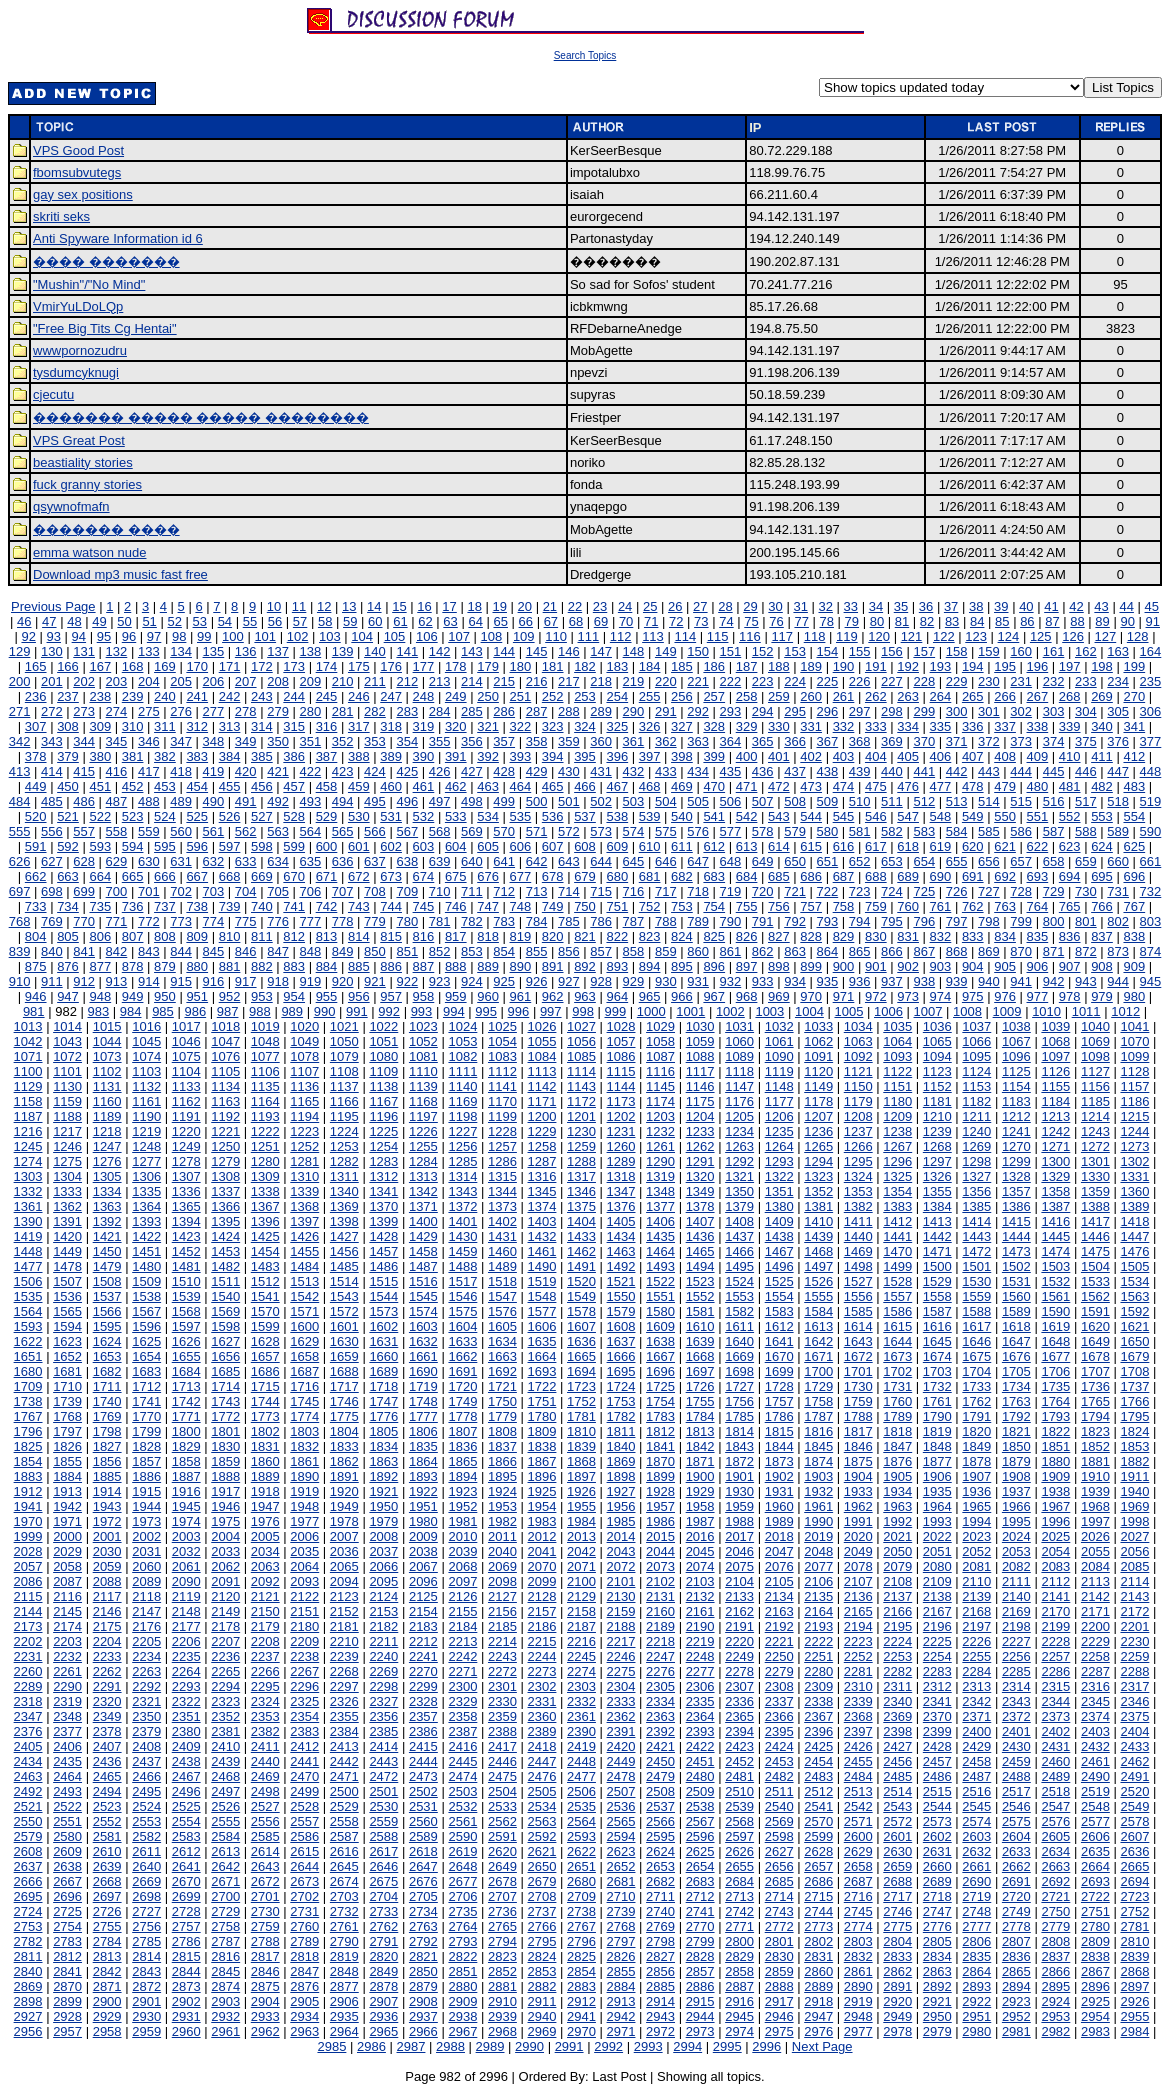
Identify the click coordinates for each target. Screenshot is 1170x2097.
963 (585, 996)
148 (634, 651)
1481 (186, 1266)
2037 (383, 1551)
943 (1086, 981)
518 (1118, 801)
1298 (976, 1161)
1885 (107, 1476)
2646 (383, 1866)
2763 (423, 1926)
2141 (1055, 1596)
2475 (502, 1776)
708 (375, 891)
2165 (858, 1611)
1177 (779, 1101)
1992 (897, 1521)
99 (204, 636)
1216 (28, 1131)
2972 (660, 2031)
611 (682, 846)
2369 (897, 1716)
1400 (423, 1221)
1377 (660, 1206)
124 (1009, 636)
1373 (502, 1206)
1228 (502, 1131)
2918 (818, 2001)
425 (407, 771)
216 (537, 681)
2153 (383, 1611)
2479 (660, 1776)
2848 (344, 1971)
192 (908, 666)
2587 (344, 1836)
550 (1005, 816)
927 (569, 981)
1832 (304, 1446)
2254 (937, 1656)
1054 (502, 1041)
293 (731, 711)
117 (782, 636)
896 (714, 966)
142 (440, 651)
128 (1138, 636)
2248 (700, 1656)
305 (1118, 711)
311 (165, 726)
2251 (818, 1656)
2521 (28, 1806)
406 (941, 756)
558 (117, 831)
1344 (502, 1191)
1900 (700, 1476)
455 (230, 786)
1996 (1055, 1521)
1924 (502, 1491)
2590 (462, 1836)
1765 (1095, 1401)
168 (133, 666)
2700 (225, 1896)
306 (1151, 711)
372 (989, 741)
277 (214, 711)
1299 (1016, 1161)
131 (84, 651)
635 (310, 861)
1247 (107, 1146)
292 (698, 711)
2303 (581, 1686)
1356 (976, 1191)
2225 (937, 1641)
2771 (739, 1926)
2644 (304, 1866)
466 (585, 786)
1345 (542, 1191)
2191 (739, 1626)
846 (246, 951)
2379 (146, 1731)
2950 (937, 2016)
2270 (423, 1671)
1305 (107, 1176)
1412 (897, 1221)
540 (682, 816)
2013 (581, 1536)
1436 (700, 1236)
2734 (423, 1911)
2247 (660, 1656)
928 (601, 981)
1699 (779, 1371)
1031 (739, 1026)
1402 (502, 1221)
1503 (1055, 1266)
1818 (897, 1431)
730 (1086, 891)
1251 (265, 1146)
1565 (67, 1311)
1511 (225, 1281)
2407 (107, 1746)
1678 (1095, 1356)
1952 (462, 1506)
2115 (28, 1596)
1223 (304, 1131)
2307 (739, 1686)
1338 (265, 1191)
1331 (1134, 1176)
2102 (660, 1581)
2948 (858, 2016)
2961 (225, 2031)
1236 (818, 1131)
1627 (225, 1341)
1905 (897, 1476)
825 (714, 936)
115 (718, 636)
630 (149, 861)
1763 (1016, 1401)
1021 (344, 1026)
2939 (502, 2016)
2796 (581, 1941)
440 (892, 771)
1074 (146, 1056)
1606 (542, 1326)
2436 (107, 1761)
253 (585, 696)
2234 (146, 1656)
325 (617, 726)
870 (1021, 951)
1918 (265, 1491)
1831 (265, 1446)
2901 (146, 2001)
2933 (265, 2016)
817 (456, 936)
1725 (660, 1386)
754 (714, 906)
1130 (67, 1086)
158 (957, 651)
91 (1153, 621)
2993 (648, 2046)
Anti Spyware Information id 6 (118, 238)
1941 (28, 1506)
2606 (1095, 1836)
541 (714, 816)
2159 (621, 1611)
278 (246, 711)
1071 (28, 1056)
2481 (739, 1776)
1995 (1016, 1521)
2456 (897, 1761)
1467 (779, 1251)
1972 (107, 1521)
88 (1077, 621)
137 (278, 651)
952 (230, 996)
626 (20, 861)
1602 (383, 1326)
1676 (1016, 1356)
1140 (462, 1086)
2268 (344, 1671)
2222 (818, 1641)
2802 (818, 1941)
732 (1151, 891)
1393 (146, 1221)
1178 (818, 1101)
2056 (1134, 1551)
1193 (265, 1116)
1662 (462, 1356)
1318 (621, 1176)
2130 (621, 1596)
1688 (344, 1371)
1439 (818, 1236)
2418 (542, 1746)
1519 (542, 1281)
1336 (186, 1191)
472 (779, 786)
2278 (739, 1671)
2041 (542, 1551)
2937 (423, 2016)
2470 (304, 1776)
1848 (937, 1446)
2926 (1134, 2001)
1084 (542, 1056)
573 (601, 831)
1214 (1095, 1116)
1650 (1134, 1341)
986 (195, 1011)
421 (278, 771)
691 (973, 876)
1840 (621, 1446)
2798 (660, 1941)
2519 (1095, 1791)
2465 (107, 1776)
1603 (423, 1326)
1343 (462, 1191)
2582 (146, 1836)
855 (537, 951)
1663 (502, 1356)
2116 (67, 1596)
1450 (107, 1251)
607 (553, 846)
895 (682, 966)
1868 (581, 1461)
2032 (186, 1551)
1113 (542, 1071)
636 (343, 861)
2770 (700, 1926)
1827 (107, 1446)
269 (1102, 696)
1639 (700, 1341)
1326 (937, 1176)
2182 (383, 1626)
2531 (423, 1806)
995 (486, 1011)
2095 (383, 1581)
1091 (818, 1056)
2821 (423, 1956)
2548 (1095, 1806)
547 (908, 816)
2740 (660, 1911)
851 (407, 951)
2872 (146, 1986)
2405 (28, 1746)
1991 (858, 1521)
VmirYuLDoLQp (78, 306)
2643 (265, 1866)
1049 (304, 1041)
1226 (423, 1131)
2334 (660, 1701)
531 (391, 816)
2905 (304, 2001)
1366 (225, 1206)
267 (1038, 696)
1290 (660, 1161)
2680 (581, 1881)
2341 (937, 1701)
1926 (581, 1491)
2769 (660, 1926)
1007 (928, 1011)
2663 (1055, 1866)
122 (944, 636)
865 (860, 951)
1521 (621, 1281)
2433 (1134, 1746)
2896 (1095, 1986)
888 (456, 966)
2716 (858, 1896)
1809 (542, 1431)
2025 (1055, 1536)
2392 (660, 1731)
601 (359, 846)
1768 (67, 1416)
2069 (502, 1566)
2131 (660, 1596)
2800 (739, 1941)
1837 (502, 1446)
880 (197, 966)
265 (973, 696)
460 (391, 786)
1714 (225, 1386)
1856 (107, 1461)
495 (375, 801)
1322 (779, 1176)
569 (472, 831)
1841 (660, 1446)
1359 (1095, 1191)
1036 (937, 1026)
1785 (739, 1416)
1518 (502, 1281)
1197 (423, 1116)
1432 (542, 1236)
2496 (186, 1791)
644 (601, 861)
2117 (107, 1596)
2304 (621, 1686)
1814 (739, 1431)
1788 (858, 1416)
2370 (937, 1716)
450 (68, 786)
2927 (28, 2016)
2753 (28, 1926)
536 (553, 816)
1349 (700, 1191)
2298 (383, 1686)
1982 (502, 1521)
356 (472, 741)
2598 (779, 1836)
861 (731, 951)
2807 (1016, 1941)
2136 (858, 1596)
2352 (225, 1716)
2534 (542, 1806)
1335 (146, 1191)
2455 (858, 1761)
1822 (1055, 1431)
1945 (186, 1506)
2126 (462, 1596)
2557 (304, 1821)
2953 (1055, 2016)
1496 (779, 1266)
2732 (344, 1911)
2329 (462, 1701)
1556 (858, 1296)
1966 (1016, 1506)
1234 (739, 1131)
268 (1070, 696)
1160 (107, 1101)
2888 (779, 1986)
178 (456, 666)
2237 (265, 1656)
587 (1054, 831)
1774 (304, 1416)
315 (294, 726)
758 (844, 906)
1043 (67, 1041)
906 (1038, 966)
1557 (897, 1296)
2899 (67, 2001)
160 (1021, 651)
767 (1134, 906)
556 (52, 831)
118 (815, 636)
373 (1021, 741)
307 (36, 726)
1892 (383, 1476)
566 (375, 831)
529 (327, 816)
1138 (383, 1086)
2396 (818, 1731)
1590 (1055, 1311)
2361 (581, 1716)
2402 (1055, 1731)
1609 (660, 1326)
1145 (660, 1086)
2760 (304, 1926)
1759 (858, 1401)
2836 (1016, 1956)
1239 (937, 1131)
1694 (581, 1371)
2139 (976, 1596)
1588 (976, 1311)
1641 (779, 1341)
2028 (28, 1551)
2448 (581, 1761)
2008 (383, 1536)
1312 (383, 1176)
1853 (1134, 1446)
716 (634, 891)
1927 (621, 1491)
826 (747, 936)
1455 (304, 1251)
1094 (937, 1056)
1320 (700, 1176)
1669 (739, 1356)
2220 (739, 1641)
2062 (225, 1566)
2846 (265, 1971)
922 (407, 981)
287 (537, 711)
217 (569, 681)
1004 (809, 1011)
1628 (265, 1341)
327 (682, 726)
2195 (897, 1626)
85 (1002, 621)
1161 (146, 1101)
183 (617, 666)
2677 (462, 1881)
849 (343, 951)
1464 (660, 1251)
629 (117, 861)
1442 (937, 1236)
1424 (225, 1236)
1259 (581, 1146)
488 (149, 801)
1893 (423, 1476)
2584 (225, 1836)
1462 (581, 1251)
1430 (462, 1236)
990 (325, 1011)
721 (795, 891)
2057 (28, 1566)
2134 (779, 1596)
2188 (621, 1626)
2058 (67, 1566)
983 (99, 1011)
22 (575, 606)
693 (1038, 876)
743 (359, 906)
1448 (28, 1251)
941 (1021, 981)
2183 (423, 1626)
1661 (423, 1356)
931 (698, 981)
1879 (1016, 1461)
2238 (304, 1656)
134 (181, 651)
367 (827, 741)
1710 (67, 1386)
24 (625, 606)
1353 (858, 1191)
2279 (779, 1671)
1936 (976, 1491)
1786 (779, 1416)
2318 (28, 1701)
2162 (739, 1611)
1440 (858, 1236)
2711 (660, 1896)
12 (324, 606)
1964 (937, 1506)
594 (133, 846)
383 (197, 756)
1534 (1134, 1281)
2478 (621, 1776)
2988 (450, 2046)
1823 (1095, 1431)
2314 (1016, 1686)
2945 (739, 2016)
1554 (779, 1296)
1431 (502, 1236)
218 (601, 681)
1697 (700, 1371)
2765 (502, 1926)
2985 (331, 2046)
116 (750, 636)
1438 (779, 1236)
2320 (107, 1701)
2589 (423, 1836)
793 (827, 921)
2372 (1016, 1716)
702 (181, 891)
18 (474, 606)
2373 (1055, 1716)
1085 (581, 1056)
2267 (304, 1671)
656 (989, 861)
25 (650, 606)
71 (651, 621)
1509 (146, 1281)
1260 (621, 1146)
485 (52, 801)
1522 (660, 1281)
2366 (779, 1716)
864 (827, 951)
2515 (937, 1791)
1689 (383, 1371)
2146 (107, 1611)
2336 (739, 1701)
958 (424, 996)
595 (165, 846)
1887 (186, 1476)
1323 (818, 1176)
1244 (1134, 1131)
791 (763, 921)
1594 (67, 1326)
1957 (660, 1506)
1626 (186, 1341)
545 (844, 816)
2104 (739, 1581)
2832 (858, 1956)
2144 (28, 1611)
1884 (67, 1476)
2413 (344, 1746)
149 (666, 651)
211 (375, 681)
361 (634, 741)
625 (1134, 846)
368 (860, 741)
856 (569, 951)
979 (1102, 996)
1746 (344, 1401)
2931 (186, 2016)
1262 (700, 1146)
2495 (146, 1791)
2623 (621, 1851)
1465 (700, 1251)
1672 (858, 1356)
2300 (462, 1686)
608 (585, 846)
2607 (1134, 1836)
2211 (383, 1641)
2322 (186, 1701)
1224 (344, 1131)
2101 (621, 1581)
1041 (1134, 1026)
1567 (146, 1311)
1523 (700, 1281)
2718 (937, 1896)
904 (973, 966)
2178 (225, 1626)
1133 (186, 1086)
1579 (621, 1311)
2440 (265, 1761)
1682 (107, 1371)
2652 (621, 1866)
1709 (28, 1386)
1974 (186, 1521)
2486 (937, 1776)
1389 (1134, 1206)
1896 (542, 1476)
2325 (304, 1701)
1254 (383, 1146)
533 (456, 816)
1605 (502, 1326)
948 (100, 996)
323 (553, 726)
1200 (542, 1116)
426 (440, 771)
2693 (1095, 1881)
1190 (146, 1116)
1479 (107, 1266)
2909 (462, 2001)
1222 (265, 1131)
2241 (423, 1656)
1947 (265, 1506)
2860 (818, 1971)
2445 (462, 1761)
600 (327, 846)
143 (472, 651)
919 (310, 981)
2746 (897, 1911)
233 (1086, 681)
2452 (739, 1761)
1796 (28, 1431)
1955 (581, 1506)
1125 (1016, 1071)
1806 (423, 1431)
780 (407, 921)
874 (1151, 951)
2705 (423, 1896)
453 (165, 786)
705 (278, 891)
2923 (1016, 2001)
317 (359, 726)
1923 (462, 1491)
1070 (1134, 1041)
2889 (818, 1986)
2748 (976, 1911)
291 (666, 711)
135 (214, 651)
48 (74, 621)
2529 (344, 1806)
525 (197, 816)
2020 (858, 1536)
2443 (383, 1761)
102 (298, 636)
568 (440, 831)
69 (601, 621)
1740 (107, 1401)
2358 (462, 1716)
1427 (344, 1236)
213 (440, 681)
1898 (621, 1476)
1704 (976, 1371)
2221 (779, 1641)
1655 (186, 1356)
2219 (700, 1641)
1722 (542, 1386)
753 (682, 906)
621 (1005, 846)
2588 (383, 1836)
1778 (462, 1416)
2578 (1134, 1821)
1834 (383, 1446)
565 (343, 831)
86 (1027, 621)
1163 (225, 1101)
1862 (344, 1461)
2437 (146, 1761)
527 (262, 816)
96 (129, 636)
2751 (1095, 1911)
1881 (1095, 1461)
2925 (1095, 2001)
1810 (581, 1431)
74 (726, 621)
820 (553, 936)
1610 (700, 1326)
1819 (937, 1431)
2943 (660, 2016)
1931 (779, 1491)
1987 (700, 1521)
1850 (1016, 1446)
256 (682, 696)
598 (262, 846)
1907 (976, 1476)
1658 (304, 1356)
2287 (1095, 1671)
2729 (225, 1911)
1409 (779, 1221)
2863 (937, 1971)
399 (714, 756)
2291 (107, 1686)
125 (1041, 636)
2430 (1016, 1746)
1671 (818, 1356)
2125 (423, 1596)
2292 (146, 1686)
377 (1151, 741)
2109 (937, 1581)
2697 (107, 1896)
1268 (937, 1146)
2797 (621, 1941)
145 (537, 651)
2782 (28, 1941)
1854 (28, 1461)
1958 (700, 1506)
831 (908, 936)
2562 (502, 1821)
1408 (739, 1221)
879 (165, 966)
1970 (28, 1521)
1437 (739, 1236)
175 (359, 666)
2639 (107, 1866)
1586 (897, 1311)
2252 (858, 1656)
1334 (107, 1191)
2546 (1016, 1806)
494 (343, 801)
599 (294, 846)
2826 (621, 1956)
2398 (897, 1731)
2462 (1134, 1761)
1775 (344, 1416)
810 (230, 936)
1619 (1055, 1326)
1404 (581, 1221)
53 (200, 621)
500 (537, 801)
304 (1086, 711)
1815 (779, 1431)
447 (1118, 771)
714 (569, 891)
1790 (937, 1416)
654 (924, 861)
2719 (976, 1896)
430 (569, 771)
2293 (186, 1686)
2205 (146, 1641)
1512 (265, 1281)
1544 (383, 1296)
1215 (1134, 1116)
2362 (621, 1716)
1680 (28, 1371)
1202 (621, 1116)
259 (779, 696)
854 (504, 951)
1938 (1055, 1491)
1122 (897, 1071)
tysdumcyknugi (76, 372)
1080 (383, 1056)
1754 (660, 1401)
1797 (67, 1431)
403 (844, 756)
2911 (542, 2001)
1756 (739, 1401)
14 (374, 606)
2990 (529, 2046)
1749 (462, 1401)
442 (957, 771)
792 (795, 921)
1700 (818, 1371)
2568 (739, 1821)
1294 (818, 1161)
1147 (739, 1086)
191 (876, 666)
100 (233, 636)
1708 (1134, 1371)
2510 (739, 1791)
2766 (542, 1926)
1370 (383, 1206)
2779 (1055, 1926)
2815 (186, 1956)
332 (844, 726)
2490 (1095, 1776)
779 (375, 921)
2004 (225, 1536)
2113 (1095, 1581)
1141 (502, 1086)
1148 (779, 1086)
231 (1021, 681)
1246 (67, 1146)
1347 (621, 1191)
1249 (186, 1146)
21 (550, 606)
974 (941, 996)
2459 (1016, 1761)
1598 (225, 1326)
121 (912, 636)
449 (36, 786)
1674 (937, 1356)
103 (330, 636)
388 (359, 756)
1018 (225, 1026)
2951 (976, 2016)
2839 (1134, 1956)
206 (214, 681)
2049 (858, 1551)
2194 (858, 1626)
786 (601, 921)
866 (892, 951)
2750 (1055, 1911)
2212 (423, 1641)
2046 (739, 1551)
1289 (621, 1161)
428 (504, 771)
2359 (502, 1716)
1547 (502, 1296)
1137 (344, 1086)
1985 (621, 1521)
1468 (818, 1251)
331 (811, 726)
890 (521, 966)
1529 (937, 1281)
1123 (937, 1071)
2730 (265, 1911)
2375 (1134, 1716)
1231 (621, 1131)
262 (876, 696)
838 (1134, 936)
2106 (818, 1581)
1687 (304, 1371)
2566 (660, 1821)
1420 (67, 1236)
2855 (621, 1971)
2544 (937, 1806)
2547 (1055, 1806)
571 (537, 831)
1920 (344, 1491)
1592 (1134, 1311)
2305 (660, 1686)
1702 (897, 1371)
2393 (700, 1731)
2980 (976, 2031)
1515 (383, 1281)
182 (585, 666)
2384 (344, 1731)
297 (860, 711)
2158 (581, 1611)
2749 (1016, 1911)
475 (876, 786)
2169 (1016, 1611)
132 (117, 651)
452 (133, 786)
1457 (383, 1251)
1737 (1134, 1386)
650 (795, 861)
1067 (1016, 1041)
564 (310, 831)
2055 (1095, 1551)
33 (851, 606)
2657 (818, 1866)
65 (500, 621)
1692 (502, 1371)
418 (181, 771)
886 (391, 966)
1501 (976, 1266)
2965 (383, 2031)
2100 (581, 1581)
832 (941, 936)
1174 (660, 1101)
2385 (383, 1731)
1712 (146, 1386)
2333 (621, 1701)
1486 (383, 1266)
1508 (107, 1281)
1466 (739, 1251)
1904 (858, 1476)
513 (957, 801)
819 (521, 936)
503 (634, 801)
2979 (937, 2031)
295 (795, 711)
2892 (937, 1986)
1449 (67, 1251)
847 (278, 951)
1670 (779, 1356)
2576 (1055, 1821)
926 (537, 981)
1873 (779, 1461)
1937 (1016, 1491)
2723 (1134, 1896)
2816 (225, 1956)
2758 (225, 1926)
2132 (700, 1596)
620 (973, 846)
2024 (1016, 1536)
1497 (818, 1266)
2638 (67, 1866)
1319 (660, 1176)
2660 (937, 1866)
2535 (581, 1806)
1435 (660, 1236)
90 (1127, 621)
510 (860, 801)
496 (407, 801)
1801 (225, 1431)
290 (634, 711)
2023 (976, 1536)
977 (1038, 996)
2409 (186, 1746)
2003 (186, 1536)
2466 (146, 1776)
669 (262, 876)
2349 (107, 1716)
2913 (621, 2001)
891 (553, 966)
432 (634, 771)
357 (504, 741)
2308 (779, 1686)
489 (181, 801)
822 (617, 936)
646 (666, 861)
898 (779, 966)
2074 (700, 1566)
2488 (1016, 1776)
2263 (146, 1671)
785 (569, 921)
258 (747, 696)
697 (20, 891)
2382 (265, 1731)
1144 (621, 1086)
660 (1118, 861)
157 (924, 651)
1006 (888, 1011)
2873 (186, 1986)
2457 (937, 1761)
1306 (146, 1176)
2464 (67, 1776)
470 (714, 786)
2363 (660, 1716)
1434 (621, 1236)
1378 (700, 1206)
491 (246, 801)
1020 (304, 1026)
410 (1070, 756)
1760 (897, 1401)
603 (424, 846)
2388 (502, 1731)
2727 (146, 1911)
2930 (146, 2016)
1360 (1134, 1191)
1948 (304, 1506)
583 (924, 831)
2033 (225, 1551)
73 (701, 621)
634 (278, 861)
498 (472, 801)
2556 (265, 1821)
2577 (1095, 1821)
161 (1054, 651)
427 (472, 771)
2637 (28, 1866)
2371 (976, 1716)
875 (36, 966)
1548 (542, 1296)
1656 (225, 1356)
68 (576, 621)
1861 (304, 1461)
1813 (700, 1431)
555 (20, 831)
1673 (897, 1356)
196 (1038, 666)
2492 (28, 1791)
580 (827, 831)
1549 (581, 1296)
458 (327, 786)
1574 (423, 1311)
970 (811, 996)
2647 (423, 1866)
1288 (581, 1161)
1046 (186, 1041)
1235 (779, 1131)
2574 (976, 1821)
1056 (581, 1041)
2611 (146, 1851)
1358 (1055, 1191)
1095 (976, 1056)
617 (876, 846)
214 (472, 681)
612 (714, 846)
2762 (383, 1926)
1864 (423, 1461)
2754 (67, 1926)
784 (537, 921)
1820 (976, 1431)
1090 (779, 1056)
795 (892, 921)
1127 (1095, 1071)
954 (294, 996)
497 (440, 801)
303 (1054, 711)
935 (827, 981)
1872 (739, 1461)
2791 (383, 1941)
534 (488, 816)
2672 (265, 1881)
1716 (304, 1386)
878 (133, 966)
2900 (107, 2001)
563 (278, 831)
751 (617, 906)
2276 (660, 1671)
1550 (621, 1296)
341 (1134, 726)
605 (488, 846)
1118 (739, 1071)
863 (795, 951)
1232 (660, 1131)
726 (957, 891)
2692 (1055, 1881)
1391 (67, 1221)
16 (424, 606)
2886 (700, 1986)
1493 (660, 1266)
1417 (1095, 1221)
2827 (660, 1956)
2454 (818, 1761)
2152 (344, 1611)
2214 (502, 1641)
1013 (28, 1026)
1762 (976, 1401)
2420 (621, 1746)
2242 (462, 1656)
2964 (344, 2031)
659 (1086, 861)
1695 (621, 1371)
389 (391, 756)
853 (472, 951)
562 (246, 831)
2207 (225, 1641)
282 (375, 711)
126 (1073, 636)
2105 (779, 1581)
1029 (660, 1026)
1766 (1134, 1401)
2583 (186, 1836)
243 (262, 696)
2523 (107, 1806)
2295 (265, 1686)
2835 (976, 1956)
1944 (146, 1506)
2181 (344, 1626)
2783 (67, 1941)
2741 (700, 1911)
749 (553, 906)
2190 (700, 1626)
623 (1070, 846)
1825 (28, 1446)
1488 (462, 1266)
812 (294, 936)
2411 (265, 1746)
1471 (937, 1251)
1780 (542, 1416)
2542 (858, 1806)
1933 (858, 1491)
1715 (265, 1386)
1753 (621, 1401)
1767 (28, 1416)
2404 (1134, 1731)
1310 (304, 1176)
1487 (423, 1266)
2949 (897, 2016)
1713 (186, 1386)
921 (375, 981)
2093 (304, 1581)
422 (310, 771)
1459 (462, 1251)
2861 (858, 1971)
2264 (186, 1671)
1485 (344, 1266)
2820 (383, 1956)
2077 (818, 1566)
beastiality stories (83, 462)
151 (731, 651)
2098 (502, 1581)
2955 (1134, 2016)
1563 (1134, 1296)
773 (181, 921)
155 (860, 651)
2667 (67, 1881)
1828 (146, 1446)
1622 (28, 1341)
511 (892, 801)
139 (343, 651)
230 (989, 681)
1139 (423, 1086)
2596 (700, 1836)
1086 (621, 1056)
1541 (265, 1296)
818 (488, 936)
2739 (621, 1911)
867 (924, 951)
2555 (225, 1821)
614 (779, 846)
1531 (1016, 1281)
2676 (423, 1881)
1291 (700, 1161)
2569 (779, 1821)
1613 (818, 1326)
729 (1054, 891)
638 (407, 861)
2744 (818, 1911)
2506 (581, 1791)
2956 (28, 2031)
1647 (1016, 1341)
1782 (621, 1416)
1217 (67, 1131)
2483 (818, 1776)
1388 (1095, 1206)
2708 (542, 1896)
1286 (502, 1161)
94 (79, 636)
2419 (581, 1746)
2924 (1055, 2001)
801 (1086, 921)
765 (1070, 906)
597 (230, 846)
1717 (344, 1386)
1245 (28, 1146)
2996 (766, 2046)
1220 (186, 1131)
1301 (1095, 1161)
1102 (107, 1071)
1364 (146, 1206)
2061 (186, 1566)
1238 (897, 1131)
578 (763, 831)
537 (585, 816)
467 (617, 786)
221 (698, 681)
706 (310, 891)
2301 (502, 1686)
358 (537, 741)
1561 (1055, 1296)
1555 (818, 1296)
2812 (67, 1956)
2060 (146, 1566)
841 (84, 951)
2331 (542, 1701)
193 (941, 666)
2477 (581, 1776)
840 (52, 951)
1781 (581, 1416)
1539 (186, 1296)
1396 (265, 1221)
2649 (502, 1866)
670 (294, 876)
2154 (423, 1611)
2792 (423, 1941)
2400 (976, 1731)
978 (1070, 996)
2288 (1134, 1671)
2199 (1055, 1626)
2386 (423, 1731)
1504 (1095, 1266)
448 (1151, 771)
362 (666, 741)
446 (1086, 771)
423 (343, 771)
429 (537, 771)
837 (1102, 936)
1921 (383, 1491)
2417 (502, 1746)
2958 (107, 2031)
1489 (502, 1266)
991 (357, 1011)
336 (973, 726)
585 (989, 831)
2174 (67, 1626)
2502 (423, 1791)
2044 (660, 1551)
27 (700, 606)
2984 (1134, 2031)
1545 (423, 1296)
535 (521, 816)
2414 (383, 1746)
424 (375, 771)
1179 (858, 1101)
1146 (700, 1086)
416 (117, 771)
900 (844, 966)
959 (456, 996)
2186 (542, 1626)
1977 (304, 1521)
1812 (660, 1431)
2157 (542, 1611)
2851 (462, 1971)
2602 (937, 1836)
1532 (1055, 1281)
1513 (304, 1281)
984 (131, 1011)
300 (957, 711)
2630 (897, 1851)
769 (52, 921)
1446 (1095, 1236)
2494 (107, 1791)
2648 (462, 1866)
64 (475, 621)
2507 (621, 1791)
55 (250, 621)
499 (504, 801)
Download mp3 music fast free (120, 574)
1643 (858, 1341)
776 (278, 921)
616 (844, 846)
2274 (581, 1671)
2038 (423, 1551)
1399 (383, 1221)
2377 (67, 1731)
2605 (1055, 1836)
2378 (107, 1731)
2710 (621, 1896)
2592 (542, 1836)
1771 (186, 1416)
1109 (383, 1071)
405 (908, 756)
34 (876, 606)
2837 (1055, 1956)
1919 (304, 1491)
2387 (462, 1731)
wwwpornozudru (80, 350)
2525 (186, 1806)
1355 (937, 1191)
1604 (462, 1326)
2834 (937, 1956)
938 (924, 981)
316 (327, 726)
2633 (1016, 1851)
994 (454, 1011)
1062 (818, 1041)
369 (892, 741)
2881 (502, 1986)
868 (957, 951)
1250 (225, 1146)
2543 (897, 1806)
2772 (779, 1926)
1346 (581, 1191)
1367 (265, 1206)
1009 (1007, 1011)
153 (795, 651)
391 (456, 756)
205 (181, 681)
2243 (502, 1656)
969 (779, 996)
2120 (225, 1596)
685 (779, 876)
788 (666, 921)
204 (149, 681)
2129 (581, 1596)
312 (197, 726)
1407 (700, 1221)
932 (731, 981)
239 (133, 696)
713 (537, 891)
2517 (1016, 1791)
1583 (779, 1311)
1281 (304, 1161)
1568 (186, 1311)
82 (927, 621)
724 (892, 891)
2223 (858, 1641)
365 (763, 741)
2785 (146, 1941)
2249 (739, 1656)
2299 (423, 1686)
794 (860, 921)
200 (20, 681)
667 (197, 876)
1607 (581, 1326)
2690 (976, 1881)
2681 (621, 1881)
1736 (1095, 1386)
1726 (700, 1386)
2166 (897, 1611)
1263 (739, 1146)
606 (521, 846)
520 (36, 816)
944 (1118, 981)
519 (1151, 801)
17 (449, 606)
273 (84, 711)
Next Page (822, 2046)
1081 (423, 1056)
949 (133, 996)
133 (149, 651)
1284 (423, 1161)
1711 (107, 1386)
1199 (502, 1116)
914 (149, 981)
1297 (937, 1161)
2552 (107, 1821)
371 (957, 741)
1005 (848, 1011)
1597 (186, 1326)
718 (698, 891)
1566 (107, 1311)
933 (763, 981)
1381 (818, 1206)
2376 (28, 1731)
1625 (146, 1341)
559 (149, 831)
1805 (383, 1431)
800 (1054, 921)
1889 (265, 1476)
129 (20, 651)
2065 (344, 1566)
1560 (1016, 1296)
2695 (28, 1896)
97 (154, 636)
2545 (976, 1806)
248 (424, 696)
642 (537, 861)
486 (84, 801)
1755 (700, 1401)
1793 (1055, 1416)
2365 (739, 1716)
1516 (423, 1281)
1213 (1055, 1116)
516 (1054, 801)
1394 (186, 1221)
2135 (818, 1596)
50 (124, 621)
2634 (1055, 1851)
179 (488, 666)
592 (68, 846)
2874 (225, 1986)
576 (698, 831)
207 (246, 681)
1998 (1134, 1521)
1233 (700, 1131)
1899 (660, 1476)
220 (666, 681)
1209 (897, 1116)
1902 (779, 1476)
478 (973, 786)
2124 (383, 1596)
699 (84, 891)
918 (278, 981)
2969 (542, 2031)
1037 (976, 1026)
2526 (225, 1806)
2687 (858, 1881)
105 (395, 636)
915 (181, 981)
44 (1126, 606)
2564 (581, 1821)
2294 (225, 1686)
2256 (1016, 1656)
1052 (423, 1041)
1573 (383, 1311)
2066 (383, 1566)
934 (795, 981)
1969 (1134, 1506)
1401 (462, 1221)
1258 (542, 1146)
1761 (937, 1401)
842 (117, 951)
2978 (897, 2031)
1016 (146, 1026)
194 (973, 666)
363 (698, 741)
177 (424, 666)
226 (860, 681)
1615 (897, 1326)
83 (952, 621)
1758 (818, 1401)
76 (776, 621)
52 (174, 621)
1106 (265, 1071)
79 (852, 621)
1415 (1016, 1221)
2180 (304, 1626)
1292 (739, 1161)
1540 (225, 1296)
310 (133, 726)
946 (36, 996)
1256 (462, 1146)
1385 (976, 1206)
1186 (1134, 1101)
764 (1038, 906)
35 (901, 606)
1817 (858, 1431)
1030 (700, 1026)
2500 (344, 1791)
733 (36, 906)
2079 (897, 1566)
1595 (107, 1326)
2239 (344, 1656)
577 (731, 831)
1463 (621, 1251)
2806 (976, 1941)
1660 (383, 1356)
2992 (608, 2046)
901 (876, 966)
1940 (1134, 1491)
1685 (225, 1371)
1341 (383, 1191)
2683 (700, 1881)
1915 (146, 1491)
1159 (67, 1101)
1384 (937, 1206)
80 (877, 621)
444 (1021, 771)
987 (228, 1011)
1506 (28, 1281)
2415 (423, 1746)
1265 (818, 1146)
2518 (1055, 1791)
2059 (107, 1566)
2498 (265, 1791)
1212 (1016, 1116)
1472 (976, 1251)
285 (472, 711)
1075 (186, 1056)
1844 (779, 1446)
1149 (818, 1086)
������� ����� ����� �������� (201, 417)
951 (197, 996)
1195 (344, 1116)
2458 (976, 1761)
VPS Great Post (79, 440)
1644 (897, 1341)
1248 (146, 1146)
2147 (146, 1611)
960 (488, 996)
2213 (462, 1641)
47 (49, 621)
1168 (423, 1101)
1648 (1055, 1341)
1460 (502, 1251)
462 (456, 786)
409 (1038, 756)
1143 (581, 1086)
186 (714, 666)
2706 (462, 1896)
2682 (660, 1881)
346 (149, 741)
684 (747, 876)
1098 (1095, 1056)
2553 (146, 1821)
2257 (1055, 1656)
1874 (818, 1461)
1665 (581, 1356)
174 (327, 666)
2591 (502, 1836)
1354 (897, 1191)
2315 (1055, 1686)
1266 (858, 1146)
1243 (1095, 1131)
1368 (304, 1206)
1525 (779, 1281)
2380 (186, 1731)
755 (747, 906)
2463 (28, 1776)
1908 (1016, 1476)
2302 (542, 1686)
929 (634, 981)
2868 (1134, 1971)
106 (427, 636)
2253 (897, 1656)
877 (100, 966)
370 (924, 741)
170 (197, 666)
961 (521, 996)
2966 (423, 2031)
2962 (265, 2031)
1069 (1095, 1041)
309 (100, 726)
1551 (660, 1296)
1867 (542, 1461)
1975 (225, 1521)
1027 (581, 1026)
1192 (225, 1116)
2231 (28, 1656)
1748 (423, 1401)
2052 (976, 1551)
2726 (107, 1911)
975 (973, 996)
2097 (462, 1581)
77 (801, 621)
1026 (542, 1026)
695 (1102, 876)
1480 (146, 1266)
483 (1134, 786)
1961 (818, 1506)
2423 (739, 1746)
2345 (1095, 1701)
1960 (779, 1506)
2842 (107, 1971)
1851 (1055, 1446)
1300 (1055, 1161)
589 (1118, 831)
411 (1102, 756)
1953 (502, 1506)
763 (1005, 906)
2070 (542, 1566)
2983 (1095, 2031)
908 (1102, 966)
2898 (28, 2001)
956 (359, 996)
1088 (700, 1056)
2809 (1095, 1941)
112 (621, 636)
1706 (1055, 1371)
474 (844, 786)
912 (84, 981)
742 (327, 906)
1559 (976, 1296)
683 (714, 876)
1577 (542, 1311)
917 (246, 981)
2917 (779, 2001)
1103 (146, 1071)
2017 (739, 1536)
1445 (1055, 1236)
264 (941, 696)
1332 (28, 1191)
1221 (225, 1131)
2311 (897, 1686)
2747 (937, 1911)
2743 (779, 1911)
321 (488, 726)
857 (601, 951)
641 (504, 861)
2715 (818, 1896)
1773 (265, 1416)
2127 (502, 1596)
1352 (818, 1191)
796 (924, 921)
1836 (462, 1446)
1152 (937, 1086)
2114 (1134, 1581)
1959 (739, 1506)
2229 (1095, 1641)
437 (795, 771)
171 (230, 666)
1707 (1095, 1371)
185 (682, 666)
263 (908, 696)
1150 (858, 1086)
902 (908, 966)
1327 (976, 1176)
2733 (383, 1911)
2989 (490, 2046)
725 (924, 891)
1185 (1095, 1101)
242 (230, 696)
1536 (67, 1296)
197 (1070, 666)
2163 (779, 1611)
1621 (1134, 1326)
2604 (1016, 1836)
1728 (779, 1386)
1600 (304, 1326)
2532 (462, 1806)
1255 (423, 1146)
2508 (660, 1791)
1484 (304, 1266)
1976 (265, 1521)
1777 (423, 1416)
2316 (1095, 1686)
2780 (1095, 1926)
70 (626, 621)
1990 (818, 1521)
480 (1038, 786)
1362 (67, 1206)
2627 (779, 1851)
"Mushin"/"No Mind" (89, 284)
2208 (265, 1641)
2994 (687, 2046)
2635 (1095, 1851)
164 (1151, 651)
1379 (739, 1206)
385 (262, 756)
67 (551, 621)
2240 (383, 1656)
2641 (186, 1866)
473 (811, 786)
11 (299, 606)
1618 (1016, 1326)
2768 (621, 1926)
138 (310, 651)
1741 (146, 1401)
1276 (107, 1161)
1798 (107, 1431)
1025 (502, 1026)
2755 (107, 1926)
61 (400, 621)
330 (779, 726)
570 (504, 831)
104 (362, 636)
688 (876, 876)
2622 (581, 1851)
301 (989, 711)
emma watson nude (89, 552)
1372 (462, 1206)
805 (68, 936)
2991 (569, 2046)
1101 (67, 1071)
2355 (344, 1716)
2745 (858, 1911)
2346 (1134, 1701)
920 (343, 981)
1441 (897, 1236)
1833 (344, 1446)
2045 (700, 1551)
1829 (186, 1446)
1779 (502, 1416)
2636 (1134, 1851)
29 (750, 606)
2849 (383, 1971)
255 (650, 696)
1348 (660, 1191)
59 (350, 621)
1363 (107, 1206)
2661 (976, 1866)
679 (585, 876)
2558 (344, 1821)
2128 (542, 1596)
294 (763, 711)
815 (391, 936)
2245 (581, 1656)
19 (499, 606)
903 (941, 966)
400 (747, 756)
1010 (1046, 1011)
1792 (1016, 1416)
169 (165, 666)
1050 (344, 1041)
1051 (383, 1041)
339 (1070, 726)
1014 (67, 1026)
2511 (779, 1791)
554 (1134, 816)
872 (1086, 951)
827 (779, 936)
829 (844, 936)
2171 (1095, 1611)
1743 (225, 1401)
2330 (502, 1701)
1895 (502, 1476)
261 (844, 696)
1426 (304, 1236)
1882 (1134, 1461)
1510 (186, 1281)
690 (941, 876)
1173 (621, 1101)
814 (359, 936)
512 (924, 801)
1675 (976, 1356)
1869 (621, 1461)
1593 (28, 1326)
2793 (462, 1941)
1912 (28, 1491)
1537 (107, 1296)
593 (100, 846)
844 (181, 951)
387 (327, 756)
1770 (146, 1416)
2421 (660, 1746)
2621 (542, 1851)
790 (731, 921)
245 (327, 696)
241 (197, 696)
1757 (779, 1401)
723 (860, 891)
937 (892, 981)
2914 (660, 2001)
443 (989, 771)
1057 (621, 1041)
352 (343, 741)
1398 (344, 1221)
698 (52, 891)
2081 (976, 1566)
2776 (937, 1926)
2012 (542, 1536)
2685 (779, 1881)
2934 (304, 2016)
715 (601, 891)
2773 (818, 1926)
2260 (28, 1671)
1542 (304, 1296)
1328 (1016, 1176)
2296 (304, 1686)
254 (617, 696)
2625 (700, 1851)
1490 (542, 1266)
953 (262, 996)
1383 (897, 1206)
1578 (581, 1311)
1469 (858, 1251)
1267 (897, 1146)
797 (957, 921)
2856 (660, 1971)
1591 (1095, 1311)
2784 (107, 1941)
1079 (344, 1056)
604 (456, 846)
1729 (818, 1386)
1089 (739, 1056)
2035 (304, 1551)
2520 (1134, 1791)
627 (52, 861)
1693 (542, 1371)
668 (230, 876)
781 (440, 921)
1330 (1095, 1176)
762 (973, 906)
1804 (344, 1431)
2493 (67, 1791)
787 (634, 921)
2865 (1016, 1971)
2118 (146, 1596)
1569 (225, 1311)
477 (941, 786)
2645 (344, 1866)
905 (1005, 966)
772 (149, 921)
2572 (897, 1821)
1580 (660, 1311)
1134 (225, 1086)
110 (556, 636)
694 (1070, 876)
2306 (700, 1686)
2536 (621, 1806)
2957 (67, 2031)
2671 (225, 1881)
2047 (779, 1551)
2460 (1055, 1761)
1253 (344, 1146)
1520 (581, 1281)
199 (1134, 666)
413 (20, 771)
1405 (621, 1221)
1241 (1016, 1131)
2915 (700, 2001)
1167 (383, 1101)
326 (650, 726)
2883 (581, 1986)
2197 (976, 1626)
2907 (383, 2001)
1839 (581, 1446)
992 (389, 1011)
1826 (67, 1446)
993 (422, 1011)
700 (117, 891)
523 (133, 816)
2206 (186, 1641)
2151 (304, 1611)
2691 (1016, 1881)
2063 (265, 1566)
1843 (739, 1446)
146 (569, 651)
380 (100, 756)
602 (391, 846)
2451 (700, 1761)
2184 (462, 1626)
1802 (265, 1431)
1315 (502, 1176)
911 (52, 981)
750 (585, 906)
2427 (897, 1746)
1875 (858, 1461)
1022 (383, 1026)
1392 (107, 1221)
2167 (937, 1611)
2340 (897, 1701)
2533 (502, 1806)
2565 (621, 1821)
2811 (28, 1956)
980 (1134, 996)
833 (973, 936)
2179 (265, 1626)
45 (1152, 606)
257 (714, 696)
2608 (28, 1851)
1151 (897, 1086)
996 (519, 1011)
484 (20, 801)
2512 (818, 1791)
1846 (858, 1446)
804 (36, 936)
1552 (700, 1296)
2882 (542, 1986)
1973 (146, 1521)
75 (751, 621)
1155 (1055, 1086)
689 (908, 876)
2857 (700, 1971)
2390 (581, 1731)
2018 (779, 1536)
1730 (858, 1386)
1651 (28, 1356)
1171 (542, 1101)
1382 (858, 1206)
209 (310, 681)
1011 (1086, 1011)
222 (731, 681)
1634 (502, 1341)
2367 (818, 1716)
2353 (265, 1716)
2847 (304, 1971)
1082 (462, 1056)
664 (100, 876)
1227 (462, 1131)
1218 (107, 1131)
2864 (976, 1971)
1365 (186, 1206)
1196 (383, 1116)
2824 (542, 1956)
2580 (67, 1836)
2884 (621, 1986)
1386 (1016, 1206)
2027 (1134, 1536)
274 (117, 711)
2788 (265, 1941)
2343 (1016, 1701)
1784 (700, 1416)
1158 (28, 1101)
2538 (700, 1806)
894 (650, 966)
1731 (897, 1386)
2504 (502, 1791)
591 (36, 846)
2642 (225, 1866)
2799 (700, 1941)
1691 (462, 1371)
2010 (462, 1536)
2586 (304, 1836)
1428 (383, 1236)
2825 (581, 1956)
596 (197, 846)
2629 (858, 1851)
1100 (28, 1071)
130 (52, 651)
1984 (581, 1521)
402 (811, 756)
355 (440, 741)
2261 (67, 1671)
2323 (225, 1701)
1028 (621, 1026)
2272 (502, 1671)
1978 (344, 1521)
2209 (304, 1641)
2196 (937, 1626)
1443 (976, 1236)
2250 (779, 1656)
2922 (976, 2001)
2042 (581, 1551)
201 (52, 681)
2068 (462, 1566)
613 (747, 846)
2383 (304, 1731)
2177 (186, 1626)
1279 (225, 1161)
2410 (225, 1746)
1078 (304, 1056)
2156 (502, 1611)
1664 (542, 1356)
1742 (186, 1401)
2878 (383, 1986)
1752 (581, 1401)
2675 (383, 1881)
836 (1070, 936)
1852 (1095, 1446)
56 (275, 621)
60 (375, 621)
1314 (462, 1176)
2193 (818, 1626)
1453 (225, 1251)
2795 (542, 1941)
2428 (937, 1746)
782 (472, 921)
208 (278, 681)
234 (1118, 681)
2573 (937, 1821)
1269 (976, 1146)
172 (262, 666)
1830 (225, 1446)
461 (424, 786)
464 (521, 786)
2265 (225, 1671)
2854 (581, 1971)
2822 (462, 1956)
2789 (304, 1941)
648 (731, 861)
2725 (67, 1911)
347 (181, 741)
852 (440, 951)
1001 (690, 1011)
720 (763, 891)
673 (391, 876)
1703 (937, 1371)
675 (456, 876)
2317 (1134, 1686)
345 (117, 741)
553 (1102, 816)
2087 (67, 1581)
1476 (1134, 1251)
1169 (462, 1101)
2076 (779, 1566)
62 (425, 621)
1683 (146, 1371)
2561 (462, 1821)
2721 (1055, 1896)
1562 (1095, 1296)
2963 (304, 2031)
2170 (1055, 1611)
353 (375, 741)
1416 (1055, 1221)
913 (117, 981)
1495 (739, 1266)
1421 (107, 1236)
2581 (107, 1836)
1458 (423, 1251)
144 (504, 651)
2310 (858, 1686)
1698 (739, 1371)
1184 (1055, 1101)
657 (1021, 861)
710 (440, 891)
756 (779, 906)
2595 (660, 1836)
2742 (739, 1911)
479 (1005, 786)
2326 (344, 1701)
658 (1054, 861)
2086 (28, 1581)
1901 (739, 1476)
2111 (1016, 1581)
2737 (542, 1911)
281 (343, 711)
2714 (779, 1896)
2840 (28, 1971)
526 (230, 816)
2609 (67, 1851)
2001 (107, 1536)
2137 (897, 1596)
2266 (265, 1671)
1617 (976, 1326)
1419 (28, 1236)
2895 (1055, 1986)
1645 (937, 1341)
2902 (186, 2001)
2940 (542, 2016)
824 (682, 936)
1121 (858, 1071)
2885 (660, 1986)
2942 (621, 2016)
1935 (937, 1491)
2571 (858, 1821)
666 (165, 876)
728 (1021, 891)
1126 (1055, 1071)
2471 (344, 1776)
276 (181, 711)
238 (100, 696)
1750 (502, 1401)
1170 (502, 1101)
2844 (186, 1971)
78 (827, 621)
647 (698, 861)
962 (553, 996)
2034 (265, 1551)
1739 (67, 1401)
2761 (344, 1926)
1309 (265, 1176)
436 (763, 771)
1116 (660, 1071)
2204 (107, 1641)
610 (650, 846)
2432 (1095, 1746)
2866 (1055, 1971)
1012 (1125, 1011)
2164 (818, 1611)
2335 (700, 1701)
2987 (411, 2046)
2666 (28, 1881)
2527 (265, 1806)
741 (294, 906)
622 (1038, 846)
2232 (67, 1656)
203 (117, 681)
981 (34, 1011)
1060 (739, 1041)
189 (811, 666)
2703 (344, 1896)
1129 (28, 1086)
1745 (304, 1401)
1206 (779, 1116)
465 (553, 786)
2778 (1016, 1926)
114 (685, 636)
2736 (502, 1911)
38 (976, 606)
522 (100, 816)
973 (908, 996)
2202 (28, 1641)
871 (1054, 951)
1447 (1134, 1236)
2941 (581, 2016)
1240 (976, 1131)
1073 (107, 1056)
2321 (146, 1701)
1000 (651, 1011)
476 (908, 786)
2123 (344, 1596)
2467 (186, 1776)
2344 (1055, 1701)
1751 (542, 1401)
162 (1086, 651)
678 (553, 876)
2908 (423, 2001)
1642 (818, 1341)
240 (165, 696)
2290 (67, 1686)
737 (165, 906)
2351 (186, 1716)
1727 (739, 1386)
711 (472, 891)
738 (197, 906)
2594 (621, 1836)
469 (682, 786)
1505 (1134, 1266)
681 (650, 876)
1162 (186, 1101)
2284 (976, 1671)
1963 (897, 1506)
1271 (1055, 1146)
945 (1151, 981)
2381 (225, 1731)
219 (634, 681)
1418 (1134, 1221)
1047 (225, 1041)
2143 (1134, 1596)
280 (310, 711)
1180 (897, 1101)
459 (359, 786)
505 (698, 801)
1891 (344, 1476)
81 (902, 621)
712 (504, 891)
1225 (383, 1131)
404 (876, 756)
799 (1021, 921)
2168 (976, 1611)
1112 (502, 1071)
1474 (1055, 1251)
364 (731, 741)
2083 (1055, 1566)
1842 (700, 1446)
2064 (304, 1566)
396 (617, 756)
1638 (660, 1341)
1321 (739, 1176)
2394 (739, 1731)
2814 (146, 1956)
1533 (1095, 1281)
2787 (225, 1941)
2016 (700, 1536)
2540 (779, 1806)
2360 (542, 1716)
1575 (462, 1311)
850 (375, 951)
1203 (660, 1116)
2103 (700, 1581)
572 (569, 831)
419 (214, 771)
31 (800, 606)
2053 (1016, 1551)
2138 (937, 1596)
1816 (818, 1431)
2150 (265, 1611)
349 (246, 741)
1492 (621, 1266)
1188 (67, 1116)
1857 (146, 1461)
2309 (818, 1686)
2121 (265, 1596)
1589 (1016, 1311)
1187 (28, 1116)
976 (1005, 996)
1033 (818, 1026)
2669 (146, 1881)
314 (262, 726)
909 (1134, 966)
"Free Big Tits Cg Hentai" (105, 328)
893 (617, 966)
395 (585, 756)
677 (521, 876)
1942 (67, 1506)
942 (1054, 981)
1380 (779, 1206)
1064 (897, 1041)
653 (892, 861)
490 (214, 801)
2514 (897, 1791)
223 (763, 681)
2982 (1055, 2031)
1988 (739, 1521)
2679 (542, 1881)
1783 (660, 1416)
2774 (858, 1926)
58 (325, 621)
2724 (28, 1911)
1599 (265, 1326)
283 (407, 711)
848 (310, 951)
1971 (67, 1521)
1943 (107, 1506)
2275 (621, 1671)
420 (246, 771)
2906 (344, 2001)
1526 (818, 1281)
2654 (700, 1866)
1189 (107, 1116)
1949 (344, 1506)
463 (488, 786)
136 (246, 651)
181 (553, 666)
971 (844, 996)
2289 (28, 1686)
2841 (67, 1971)
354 (407, 741)
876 (68, 966)
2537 (660, 1806)
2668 (107, 1881)
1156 (1095, 1086)
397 (650, 756)
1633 (462, 1341)
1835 (423, 1446)
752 (650, 906)
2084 (1095, 1566)
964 (617, 996)
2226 (976, 1641)
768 (20, 921)
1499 (897, 1266)
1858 (186, 1461)
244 (294, 696)
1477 (28, 1266)
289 (601, 711)
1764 (1055, 1401)
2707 (502, 1896)
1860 (265, 1461)
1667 (660, 1356)
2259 (1134, 1656)
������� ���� (106, 529)
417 (149, 771)
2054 (1055, 1551)
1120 (818, 1071)
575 (666, 831)
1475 (1095, 1251)
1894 (462, 1476)
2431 (1055, 1746)
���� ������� (106, 261)
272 (52, 711)
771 (117, 921)
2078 (858, 1566)
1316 (542, 1176)
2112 (1055, 1581)
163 (1118, 651)
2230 (1134, 1641)
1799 (146, 1431)
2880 (462, 1986)
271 (20, 711)
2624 (660, 1851)
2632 (976, 1851)
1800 (186, 1431)
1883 (28, 1476)
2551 (67, 1821)
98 (179, 636)
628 (84, 861)
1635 (542, 1341)
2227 (1016, 1641)
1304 (67, 1176)
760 (908, 906)
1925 (542, 1491)
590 (1151, 831)
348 (214, 741)
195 (1005, 666)
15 (399, 606)
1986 (660, 1521)
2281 (858, 1671)
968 (747, 996)
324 (585, 726)
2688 (897, 1881)
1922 (423, 1491)
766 (1102, 906)
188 (779, 666)
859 (666, 951)
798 (989, 921)
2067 (423, 1566)
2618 (423, 1851)
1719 (423, 1386)
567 (407, 831)
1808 (502, 1431)
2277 (700, 1671)
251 (521, 696)
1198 (462, 1116)
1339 (304, 1191)
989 (292, 1011)
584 (957, 831)
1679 (1134, 1356)
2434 (28, 1761)
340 (1102, 726)
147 (601, 651)
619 (941, 846)
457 (294, 786)
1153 (976, 1086)
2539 (739, 1806)
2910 (502, 2001)
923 (440, 981)
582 (892, 831)
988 (260, 1011)
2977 (858, 2031)
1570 (265, 1311)
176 (391, 666)
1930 (739, 1491)
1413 (937, 1221)
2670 (186, 1881)
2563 (542, 1821)
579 (795, 831)
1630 (344, 1341)
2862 (897, 1971)
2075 (739, 1566)
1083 (502, 1056)
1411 (858, 1221)
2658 (858, 1866)
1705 (1016, 1371)
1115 (621, 1071)
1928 (660, 1491)
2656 (779, 1866)
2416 (462, 1746)
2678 (502, 1881)
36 (926, 606)
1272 (1095, 1146)
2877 (344, 1986)
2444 (423, 1761)
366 (795, 741)
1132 (146, 1086)
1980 (423, 1521)
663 (68, 876)
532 (424, 816)
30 (775, 606)
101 (265, 636)
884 (327, 966)
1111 (462, 1071)
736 (133, 906)
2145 (67, 1611)
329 (747, 726)
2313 (976, 1686)
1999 (28, 1536)
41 (1051, 606)
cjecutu (53, 394)
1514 (344, 1281)
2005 (265, 1536)
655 (957, 861)
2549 (1134, 1806)
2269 (383, 1671)
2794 (502, 1941)
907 (1070, 966)
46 (24, 621)
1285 (462, 1161)
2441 (304, 1761)
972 (876, 996)
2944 (700, 2016)
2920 (897, 2001)
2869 (28, 1986)
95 (104, 636)
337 (1005, 726)
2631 (937, 1851)
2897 (1134, 1986)
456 (262, 786)
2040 (502, 1551)
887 (424, 966)
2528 (304, 1806)
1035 (897, 1026)
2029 (67, 1551)
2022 (937, 1536)
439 (860, 771)
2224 (897, 1641)
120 (879, 636)
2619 (462, 1851)
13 (349, 606)
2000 (67, 1536)
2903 (225, 2001)
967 (714, 996)
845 (214, 951)
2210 (344, 1641)
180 (521, 666)
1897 (581, 1476)
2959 (146, 2031)
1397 (304, 1221)
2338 (818, 1701)
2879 (423, 1986)
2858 (739, 1971)
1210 (937, 1116)
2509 (700, 1791)
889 (488, 966)
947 (68, 996)
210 (343, 681)
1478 (67, 1266)
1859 (225, 1461)
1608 (621, 1326)
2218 (660, 1641)
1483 (265, 1266)
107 (459, 636)
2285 (1016, 1671)
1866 (502, 1461)
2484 (858, 1776)
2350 (146, 1716)
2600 (858, 1836)
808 (165, 936)
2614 (265, 1851)
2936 (383, 2016)
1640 (739, 1341)
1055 (542, 1041)
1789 (897, 1416)
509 (827, 801)
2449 (621, 1761)
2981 (1016, 2031)
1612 (779, 1326)
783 (504, 921)
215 (504, 681)
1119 (779, 1071)
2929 (107, 2016)
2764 (462, 1926)
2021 (897, 1536)
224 (795, 681)
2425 (818, 1746)
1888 (225, 1476)
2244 (542, 1656)
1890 (304, 1476)
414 (52, 771)
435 (731, 771)
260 (811, 696)
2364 (700, 1716)
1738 (28, 1401)
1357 (1016, 1191)
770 (84, 921)
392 (488, 756)
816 (424, 936)
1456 (344, 1251)
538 (617, 816)
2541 (818, 1806)
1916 (186, 1491)
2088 (107, 1581)
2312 (937, 1686)
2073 (660, 1566)
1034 (858, 1026)
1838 (542, 1446)
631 (181, 861)
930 (666, 981)
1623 (67, 1341)
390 (424, 756)
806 (100, 936)
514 (989, 801)
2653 (660, 1866)
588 (1086, 831)
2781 (1134, 1926)
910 (20, 981)
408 (1005, 756)
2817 (265, 1956)
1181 (937, 1101)
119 (847, 636)
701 (149, 891)
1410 (818, 1221)
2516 (976, 1791)
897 (747, 966)
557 (84, 831)
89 (1102, 621)
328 (714, 726)
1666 (621, 1356)
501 (569, 801)
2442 (344, 1761)
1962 (858, 1506)
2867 (1095, 1971)
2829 (739, 1956)
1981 (462, 1521)
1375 (581, 1206)
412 (1134, 756)
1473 (1016, 1251)
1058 (660, 1041)
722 (827, 891)
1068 (1055, 1041)
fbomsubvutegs (77, 172)
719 (731, 891)
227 (892, 681)
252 (553, 696)
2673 (304, 1881)
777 (310, 921)
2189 (660, 1626)
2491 (1134, 1776)
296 (827, 711)
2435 (67, 1761)
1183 (1016, 1101)
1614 (858, 1326)
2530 (383, 1806)
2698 (146, 1896)
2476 (542, 1776)
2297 (344, 1686)
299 (924, 711)
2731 (304, 1911)
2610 (107, 1851)
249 (456, 696)
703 (214, 891)
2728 (186, 1911)
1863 (383, 1461)
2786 (186, 1941)
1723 (581, 1386)
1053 (462, 1041)
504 (666, 801)
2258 (1095, 1656)
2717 (897, 1896)
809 (197, 936)
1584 (818, 1311)
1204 (700, 1116)
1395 (225, 1221)
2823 (502, 1956)
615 (811, 846)
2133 (739, 1596)
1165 (304, 1101)
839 (20, 951)
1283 (383, 1161)
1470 (897, 1251)
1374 (542, 1206)
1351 (779, 1191)
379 (68, 756)
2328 (423, 1701)
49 (99, 621)
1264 (779, 1146)
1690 (423, 1371)
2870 (67, 1986)
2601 (897, 1836)
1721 (502, 1386)
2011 (502, 1536)
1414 (976, 1221)
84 (977, 621)
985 (163, 1011)
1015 (107, 1026)
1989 (779, 1521)
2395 (779, 1731)
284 (440, 711)
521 (68, 816)
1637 (621, 1341)
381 (133, 756)
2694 (1134, 1881)
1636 (581, 1341)
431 (601, 771)
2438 (186, 1761)
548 (941, 816)
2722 (1095, 1896)
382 (165, 756)
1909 (1055, 1476)
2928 (67, 2016)
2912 (581, 2001)
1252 (304, 1146)
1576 (502, 1311)
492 (278, 801)
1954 (542, 1506)
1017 (186, 1026)
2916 (739, 2001)
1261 (660, 1146)
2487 (976, 1776)
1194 (304, 1116)
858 (634, 951)
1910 (1095, 1476)
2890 (858, 1986)
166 (68, 666)
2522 (67, 1806)
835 (1038, 936)
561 (214, 831)
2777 (976, 1926)
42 (1076, 606)
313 (230, 726)
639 (440, 861)
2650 (542, 1866)
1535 (28, 1296)
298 (892, 711)
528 (294, 816)
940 (989, 981)
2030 (107, 1551)
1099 (1134, 1056)
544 (811, 816)
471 (747, 786)
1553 (739, 1296)
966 (682, 996)
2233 (107, 1656)
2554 (186, 1821)
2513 (858, 1791)
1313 (423, 1176)
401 (779, 756)
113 (653, 636)
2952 (1016, 2016)
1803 (304, 1431)
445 (1054, 771)
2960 (186, 2031)
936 (860, 981)
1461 (542, 1251)
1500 (937, 1266)
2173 (28, 1626)
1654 (146, 1356)
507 (763, 801)
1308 (225, 1176)
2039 (462, 1551)
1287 (542, 1161)
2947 (818, 2016)
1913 (67, 1491)
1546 (462, 1296)
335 (941, 726)
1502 (1016, 1266)
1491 (581, 1266)
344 (84, 741)
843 (149, 951)
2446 (502, 1761)
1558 (937, 1296)
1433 (581, 1236)
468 (650, 786)
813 (327, 936)
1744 (265, 1401)
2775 (897, 1926)
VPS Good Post (78, 150)
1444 (1016, 1236)
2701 (265, 1896)
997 (551, 1011)
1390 (28, 1221)
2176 (146, 1626)
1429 (423, 1236)
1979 (383, 1521)
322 (521, 726)
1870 (660, 1461)
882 (262, 966)
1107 (304, 1071)
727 (989, 891)
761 (941, 906)
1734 (1016, 1386)
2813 (107, 1956)
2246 (621, 1656)
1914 (107, 1491)
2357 (423, 1716)
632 (214, 861)
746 (456, 906)
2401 (1016, 1731)
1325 (897, 1176)
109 (524, 636)
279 (278, 711)
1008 (967, 1011)
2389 (542, 1731)
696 (1134, 876)
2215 (542, 1641)
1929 (700, 1491)
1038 (1016, 1026)
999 (616, 1011)
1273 (1134, 1146)
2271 (462, 1671)
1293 (779, 1161)
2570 (818, 1821)
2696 (67, 1896)
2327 (383, 1701)
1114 (581, 1071)
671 (327, 876)
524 (165, 816)
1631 (383, 1341)
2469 (265, 1776)
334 (908, 726)
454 (197, 786)
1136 (304, 1086)
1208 (858, 1116)
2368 (858, 1716)
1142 (542, 1086)
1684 (186, 1371)
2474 (462, 1776)
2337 (779, 1701)
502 (601, 801)
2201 (1134, 1626)
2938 (462, 2016)
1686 (265, 1371)
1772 (225, 1416)
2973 (700, 2031)
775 (246, 921)
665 (133, 876)
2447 (542, 1761)
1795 (1134, 1416)
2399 (937, 1731)
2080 (937, 1566)
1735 (1055, 1386)
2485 (897, 1776)
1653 (107, 1356)
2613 (225, 1851)
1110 (423, 1071)
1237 (858, 1131)
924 (472, 981)
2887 (739, 1986)
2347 (28, 1716)
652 (860, 861)
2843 (146, 1971)
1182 (976, 1101)
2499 (304, 1791)
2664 (1095, 1866)
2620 (502, 1851)
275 (149, 711)
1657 (265, 1356)
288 (569, 711)
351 (310, 741)
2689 (937, 1881)
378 (36, 756)
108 (492, 636)
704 (246, 891)
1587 (937, 1311)
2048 (818, 1551)
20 (525, 606)
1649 (1095, 1341)
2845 (225, 1971)
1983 (542, 1521)
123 (976, 636)
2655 (739, 1866)
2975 (779, 2031)
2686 (818, 1881)
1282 (344, 1161)
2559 (383, 1821)
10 (274, 606)
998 (583, 1011)
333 (876, 726)
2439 (225, 1761)
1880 (1055, 1461)
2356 (383, 1716)
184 (650, 666)
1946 (225, 1506)
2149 (225, 1611)
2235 (186, 1656)
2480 (700, 1776)
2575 (1016, 1821)
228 (924, 681)
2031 (146, 1551)
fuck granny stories (87, 484)
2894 (1016, 1986)
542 (747, 816)
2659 (897, 1866)
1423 (186, 1236)
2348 (67, 1716)
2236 (225, 1656)
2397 (858, 1731)
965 (650, 996)
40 (1026, 606)
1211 (976, 1116)
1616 (937, 1326)
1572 (344, 1311)
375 (1086, 741)
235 (1151, 681)
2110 (976, 1581)
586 (1021, 831)
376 (1118, 741)
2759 (265, 1926)
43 (1101, 606)
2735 (462, 1911)
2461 (1095, 1761)
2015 (660, 1536)
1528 (897, 1281)
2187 (581, 1626)
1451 (146, 1251)
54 (225, 621)
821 (585, 936)
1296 (897, 1161)
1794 (1095, 1416)
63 (450, 621)
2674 (344, 1881)
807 (133, 936)
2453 (779, 1761)
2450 (660, 1761)
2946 (779, 2016)
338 (1038, 726)
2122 (304, 1596)
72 (676, 621)
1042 (28, 1041)
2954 (1095, 2016)
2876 (304, 1986)
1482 (225, 1266)
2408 (146, 1746)
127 (1106, 636)
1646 (976, 1341)
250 (488, 696)
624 (1102, 846)
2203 (67, 1641)
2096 (423, 1581)
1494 (700, 1266)
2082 (1016, 1566)
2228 (1055, 1641)
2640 (146, 1866)
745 (424, 906)
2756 (146, 1926)
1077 (265, 1056)
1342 (423, 1191)
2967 (462, 2031)
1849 (976, 1446)
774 (214, 921)
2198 (1016, 1626)
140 (375, 651)
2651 (581, 1866)
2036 (344, 1551)
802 (1118, 921)
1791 (976, 1416)
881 (230, 966)
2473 (423, 1776)
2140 (1016, 1596)
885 (359, 966)
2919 (858, 2001)
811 (262, 936)
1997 (1095, 1521)
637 (375, 861)
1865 (462, 1461)
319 (424, 726)
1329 (1055, 1176)
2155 (462, 1611)
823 (650, 936)
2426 (858, 1746)
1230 (581, 1131)
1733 (976, 1386)
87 (1052, 621)
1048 (265, 1041)
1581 (700, 1311)
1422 (146, 1236)
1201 (581, 1116)
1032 (779, 1026)
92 (28, 636)
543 (779, 816)
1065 (937, 1041)
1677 (1055, 1356)
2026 (1095, 1536)
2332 (581, 1701)
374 (1054, 741)
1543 (344, 1296)
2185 (502, 1626)
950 (165, 996)
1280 (265, 1161)
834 (1005, 936)
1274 (28, 1161)
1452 (186, 1251)
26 (675, 606)
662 (36, 876)
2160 (660, 1611)
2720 (1016, 1896)
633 (246, 861)
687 (844, 876)
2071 (581, 1566)
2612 (186, 1851)
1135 (265, 1086)
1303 (28, 1176)
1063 (858, 1041)
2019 (818, 1536)
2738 (581, 1911)
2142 (1095, 1596)
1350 (739, 1191)
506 (731, 801)
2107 (858, 1581)
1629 (304, 1341)
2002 (146, 1536)
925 (504, 981)
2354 (304, 1716)
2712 (700, 1896)
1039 (1055, 1026)
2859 (779, 1971)
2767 (581, 1926)
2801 (779, 1941)
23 (600, 606)
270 (1134, 696)
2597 (739, 1836)
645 (634, 861)
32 (826, 606)
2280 (818, 1671)
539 (650, 816)
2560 (423, 1821)
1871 (700, 1461)
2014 (621, 1536)
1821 (1016, 1431)
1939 (1095, 1491)
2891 (897, 1986)
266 (1005, 696)
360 (601, 741)
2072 (621, 1566)
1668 (700, 1356)
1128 (1134, 1071)
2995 (727, 2046)
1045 (146, 1041)
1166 (344, 1101)
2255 (976, 1656)
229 (957, 681)
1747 (383, 1401)
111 (589, 636)
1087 (660, 1056)
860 (698, 951)
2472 (383, 1776)
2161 (700, 1611)
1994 (976, 1521)
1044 (107, 1041)
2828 (700, 1956)
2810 (1134, 1941)
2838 (1095, 1956)
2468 (225, 1776)
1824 (1134, 1431)
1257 (502, 1146)
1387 (1055, 1206)
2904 (265, 2001)
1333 (67, 1191)
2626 (739, 1851)
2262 (107, 1671)
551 (1038, 816)
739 (230, 906)
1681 (67, 1371)
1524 (739, 1281)
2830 (779, 1956)
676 (488, 876)
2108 (897, 1581)
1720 (462, 1386)
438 (827, 771)
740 (262, 906)
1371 (423, 1206)
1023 (423, 1026)
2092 (265, 1581)
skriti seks (61, 216)
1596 (146, 1326)
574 (634, 831)
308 (68, 726)
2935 (344, 2016)
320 (456, 726)
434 (698, 771)
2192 (779, 1626)
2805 (937, 1941)
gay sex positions (83, 194)
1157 (1134, 1086)
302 (1021, 711)
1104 (186, 1071)
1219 (146, 1131)
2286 (1055, 1671)
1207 (818, 1116)
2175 (107, 1626)
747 (488, 906)
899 (811, 966)
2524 (146, 1806)
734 (68, 906)
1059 (700, 1041)
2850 (423, 1971)
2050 (897, 1551)
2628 (818, 1851)
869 (989, 951)
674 (424, 876)
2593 (581, 1836)
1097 (1055, 1056)
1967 (1055, 1506)
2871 (107, 1986)
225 (827, 681)
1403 (542, 1221)
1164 (265, 1101)
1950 (383, 1506)
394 (553, 756)
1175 (700, 1101)
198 (1102, 666)
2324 (265, 1701)
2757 (186, 1926)
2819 (344, 1956)
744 (391, 906)
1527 (858, 1281)
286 (504, 711)
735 (100, 906)
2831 (818, 1956)
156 (892, 651)
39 (1001, 606)
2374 (1095, 1716)
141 (407, 651)
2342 (976, 1701)
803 (1151, 921)
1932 (818, 1491)
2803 (858, 1941)
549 (973, 816)
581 (860, 831)
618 (908, 846)
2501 (383, 1791)
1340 (344, 1191)
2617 (383, 1851)
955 (327, 996)
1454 (265, 1251)
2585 (265, 1836)
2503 (462, 1791)
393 (521, 756)
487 (117, 801)
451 (100, 786)
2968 (502, 2031)
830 (876, 936)
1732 (937, 1386)
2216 (581, 1641)
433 (666, 771)
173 (294, 666)
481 (1070, 786)
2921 (937, 2001)
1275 (67, 1161)
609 (617, 846)
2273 (542, 1671)
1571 (304, 1311)
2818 (304, 1956)
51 (149, 621)
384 (230, 756)
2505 (542, 1791)
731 (1118, 891)
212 (407, 681)
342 (20, 741)
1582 (739, 1311)
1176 (739, 1101)
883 (294, 966)
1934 (897, 1491)
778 (343, 921)
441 (924, 771)
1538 (146, 1296)
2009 (423, 1536)
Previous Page (53, 606)
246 (359, 696)
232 (1054, 681)
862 (763, 951)
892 (585, 966)
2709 (581, 1896)
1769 (107, 1416)
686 (811, 876)
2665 (1134, 1866)
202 (84, 681)
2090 (186, 1581)
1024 (462, 1026)
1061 (779, 1041)
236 (36, 696)
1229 (542, 1131)
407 (973, 756)
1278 (186, 1161)
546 (876, 816)
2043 (621, 1551)
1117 (700, 1071)
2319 (67, 1701)
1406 (660, 1221)
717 (666, 891)
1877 (937, 1461)
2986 (371, 2046)
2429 (976, 1746)
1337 (225, 1191)
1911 (1134, 1476)
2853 (542, 1971)
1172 (581, 1101)
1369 (344, 1206)
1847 (897, 1446)
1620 (1095, 1326)
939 (957, 981)
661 (1151, 861)
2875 (265, 1986)
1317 (581, 1176)
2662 (1016, 1866)
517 (1086, 801)
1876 (897, 1461)
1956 (621, 1506)
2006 (304, 1536)
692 (1005, 876)
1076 (225, 1056)
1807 (462, 1431)
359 (569, 741)
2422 (700, 1746)
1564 (28, 1311)
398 (682, 756)
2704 (383, 1896)
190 (844, 666)
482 (1102, 786)
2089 (146, 1581)
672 (359, 876)
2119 (186, 1596)
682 (682, 876)
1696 (660, 1371)
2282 (897, 1671)
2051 (937, 1551)
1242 (1055, 1131)
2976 (818, 2031)
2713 (739, 1896)
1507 (67, 1281)
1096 (1016, 1056)
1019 (265, 1026)
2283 (937, 1671)
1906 (937, 1476)
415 (84, 771)
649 (763, 861)
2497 (225, 1791)
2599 (818, 1836)
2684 (739, 1881)
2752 (1134, 1911)
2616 (344, 1851)
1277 (146, 1161)
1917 (225, 1491)
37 (951, 606)
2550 (28, 1821)
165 (36, 666)
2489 (1055, 1776)
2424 (779, 1746)
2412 (304, 1746)
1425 (265, 1236)
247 (391, 696)
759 (876, 906)
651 (827, 861)
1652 (67, 1356)
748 (521, 906)
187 (747, 666)
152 (763, 651)
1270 (1016, 1146)
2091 (225, 1581)
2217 (621, 1641)
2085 (1134, 1566)
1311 (344, 1176)
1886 (146, 1476)
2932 (225, 2016)
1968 (1095, 1506)
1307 (186, 1176)
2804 (897, 1941)
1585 (858, 1311)
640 (472, 861)
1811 (621, 1431)
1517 (462, 1281)
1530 (976, 1281)
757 (811, 906)
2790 (344, 1941)
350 (278, 741)
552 (1070, 816)
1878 (976, 1461)
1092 (858, 1056)
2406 (67, 1746)
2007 (344, 1536)
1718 (383, 1386)
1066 (976, 1041)
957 (391, 996)
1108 (344, 1071)
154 (827, 651)
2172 (1134, 1611)
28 (725, 606)
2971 (621, 2031)
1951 (423, 1506)
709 (407, 891)
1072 (67, 1056)
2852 (502, 1971)
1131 (107, 1086)
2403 (1095, 1731)
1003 (769, 1011)
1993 (937, 1521)
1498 (858, 1266)
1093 (897, 1056)
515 (1021, 801)
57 (300, 621)
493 (310, 801)
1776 (383, 1416)
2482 (779, 1776)
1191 (186, 1116)
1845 (818, 1446)
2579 (28, 1836)
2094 (344, 1581)
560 (181, 831)
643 (569, 861)
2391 (621, 1731)
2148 (186, 1611)
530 (359, 816)
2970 (581, 2031)
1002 (730, 1011)
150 (698, 651)
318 (391, 726)
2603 (976, 1836)
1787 (818, 1416)
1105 (225, 1071)
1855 (67, 1461)
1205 (739, 1116)
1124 (976, 1071)
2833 (897, 1956)
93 (54, 636)
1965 (976, 1506)
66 (526, 621)
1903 (818, 1476)
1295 (858, 1161)
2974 (739, 2031)
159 (989, 651)
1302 (1134, 1161)
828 (811, 936)
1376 (621, 1206)
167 (100, 666)
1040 (1095, 1026)
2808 (1055, 1941)
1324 (858, 1176)
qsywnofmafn (71, 506)
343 (52, 741)
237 (68, 696)
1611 (739, 1326)
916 (214, 981)
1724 (621, 1386)
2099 (542, 1581)
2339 (858, 1701)
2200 (1095, 1626)
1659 (344, 1356)
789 (698, 921)
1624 (107, 1341)
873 (1118, 951)
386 (294, 756)
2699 (186, 1896)
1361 (28, 1206)
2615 (304, 1851)
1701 (858, 1371)
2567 (700, 1821)
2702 (304, 1896)
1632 (423, 1341)
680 (617, 876)
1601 (344, 1326)
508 (795, 801)
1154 (1016, 1086)
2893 (976, 1986)
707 (343, 891)
